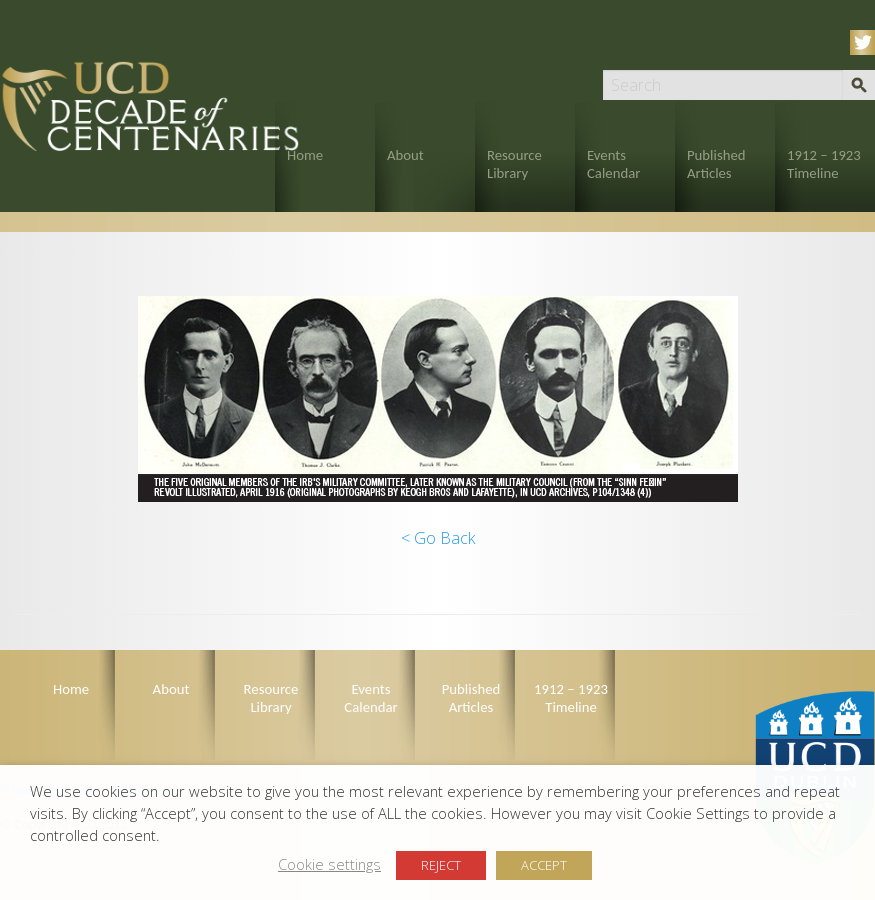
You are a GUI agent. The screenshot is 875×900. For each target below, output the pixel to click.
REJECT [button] (441, 865)
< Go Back (438, 538)
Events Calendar (613, 164)
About (405, 155)
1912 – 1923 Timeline (824, 164)
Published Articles (716, 164)
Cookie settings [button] (329, 864)
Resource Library (514, 164)
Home (305, 155)
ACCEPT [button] (544, 865)
